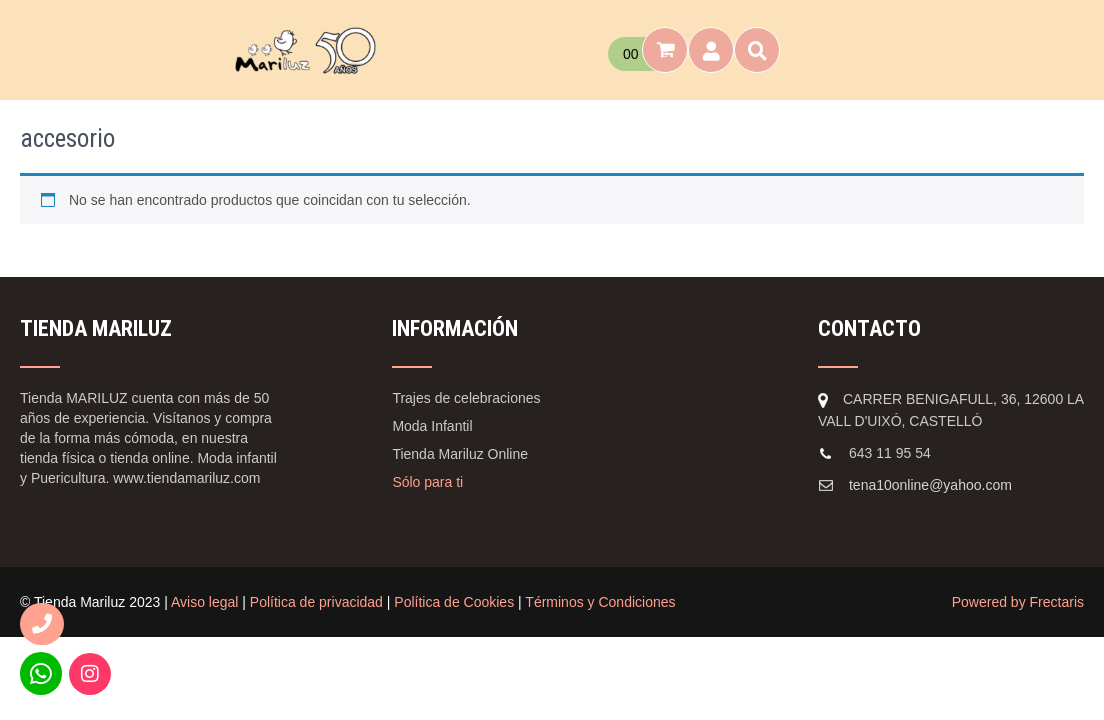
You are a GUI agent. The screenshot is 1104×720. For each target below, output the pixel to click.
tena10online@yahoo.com (930, 485)
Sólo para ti (427, 482)
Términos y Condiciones (600, 602)
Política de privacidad (316, 602)
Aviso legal (204, 602)
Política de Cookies (454, 602)
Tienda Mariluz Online (460, 454)
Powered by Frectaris (1018, 602)
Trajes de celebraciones (466, 398)
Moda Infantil (432, 426)
